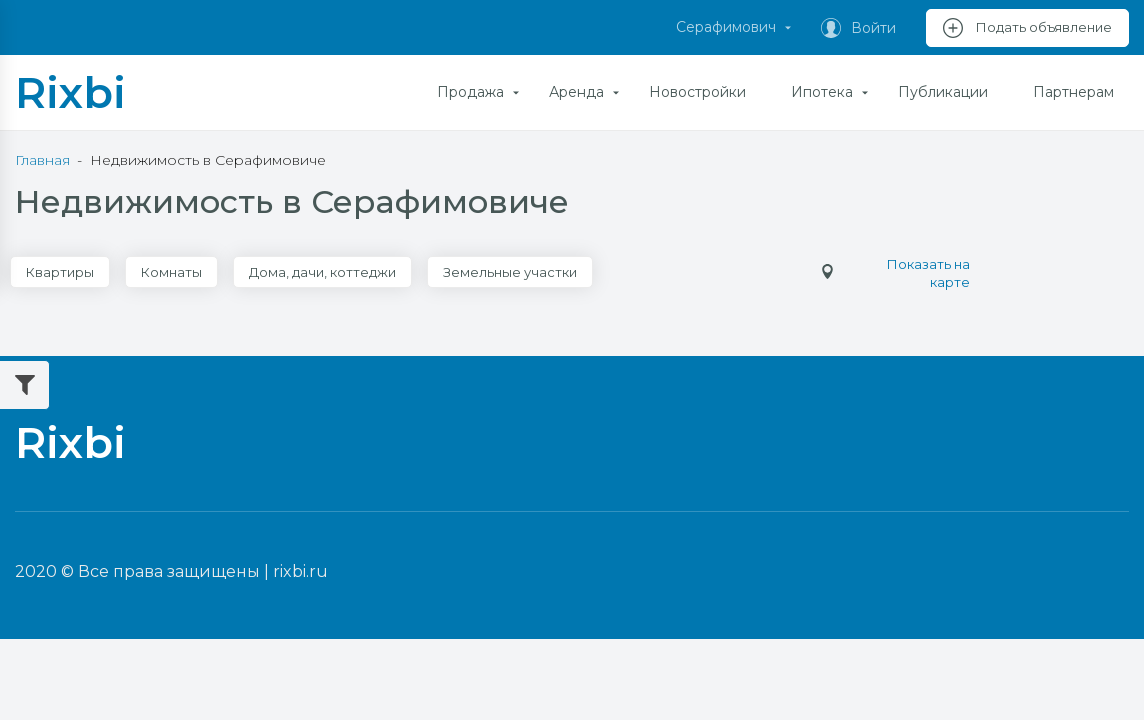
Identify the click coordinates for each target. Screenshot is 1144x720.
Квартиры (60, 272)
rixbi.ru (300, 571)
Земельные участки (510, 272)
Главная (42, 160)
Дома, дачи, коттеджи (322, 272)
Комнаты (171, 272)
